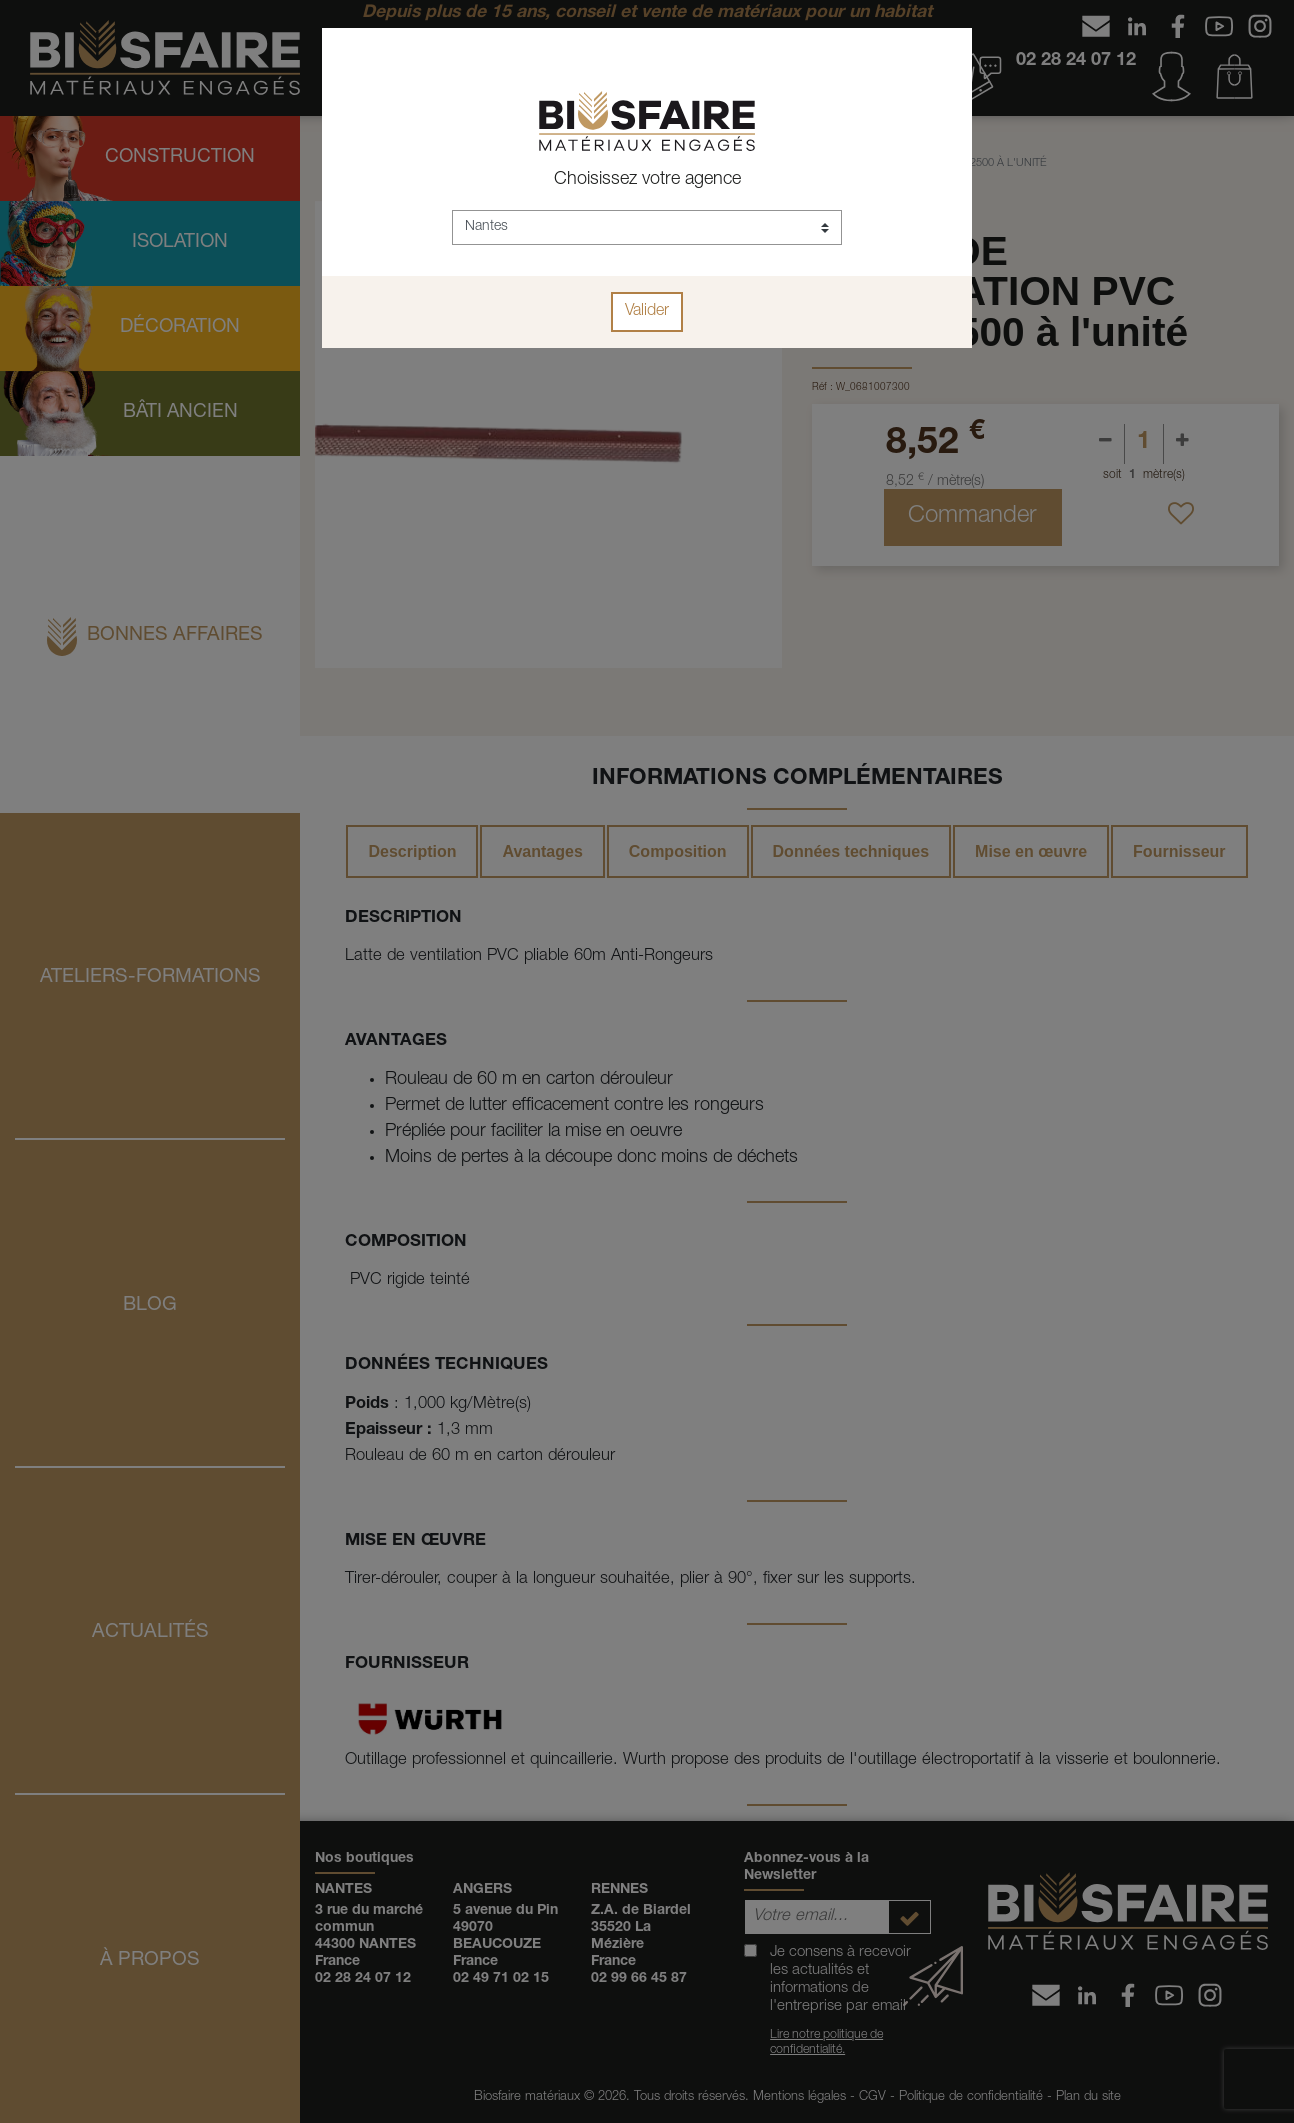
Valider (647, 312)
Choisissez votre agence (647, 180)
